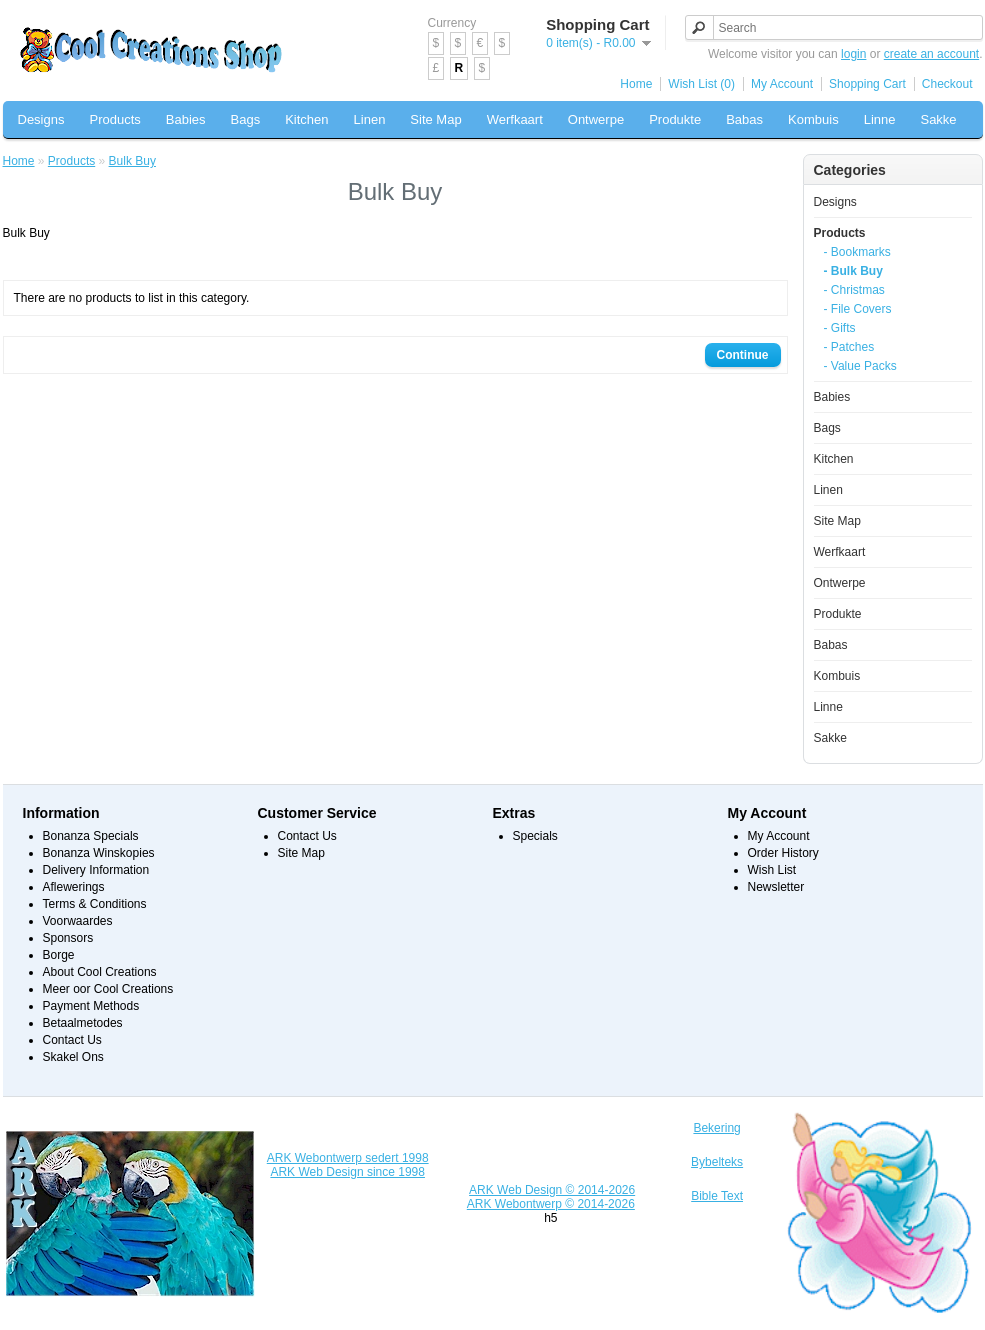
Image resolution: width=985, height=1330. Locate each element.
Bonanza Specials (91, 836)
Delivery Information (96, 870)
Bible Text (717, 1196)
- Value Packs (860, 366)
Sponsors (68, 938)
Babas (744, 119)
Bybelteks (717, 1162)
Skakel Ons (73, 1057)
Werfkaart (515, 119)
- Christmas (854, 290)
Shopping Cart (867, 84)
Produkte (675, 119)
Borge (59, 955)
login (853, 54)
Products (114, 119)
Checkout (947, 84)
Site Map (435, 119)
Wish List (772, 870)
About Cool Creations (100, 972)
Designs (41, 119)
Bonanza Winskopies (99, 853)
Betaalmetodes (83, 1023)
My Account (782, 84)
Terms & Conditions (95, 904)
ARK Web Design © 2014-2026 (552, 1190)
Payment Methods (91, 1006)
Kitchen (306, 119)
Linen (370, 119)
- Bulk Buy (853, 271)
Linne (880, 119)
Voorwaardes (78, 921)
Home (636, 84)
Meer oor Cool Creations (108, 989)
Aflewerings (74, 887)
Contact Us (72, 1040)
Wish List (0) (701, 84)
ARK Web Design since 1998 (347, 1172)
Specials (535, 836)
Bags (246, 119)
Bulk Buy (132, 161)
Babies (186, 119)
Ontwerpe (596, 119)
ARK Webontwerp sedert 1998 (348, 1158)
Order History (783, 853)
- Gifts (840, 328)
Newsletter (776, 887)
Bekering (716, 1128)
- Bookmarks (857, 252)
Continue (743, 355)
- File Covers (858, 309)
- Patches (849, 347)
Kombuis (813, 119)
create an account (931, 54)
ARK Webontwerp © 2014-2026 (551, 1204)
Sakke (938, 119)
